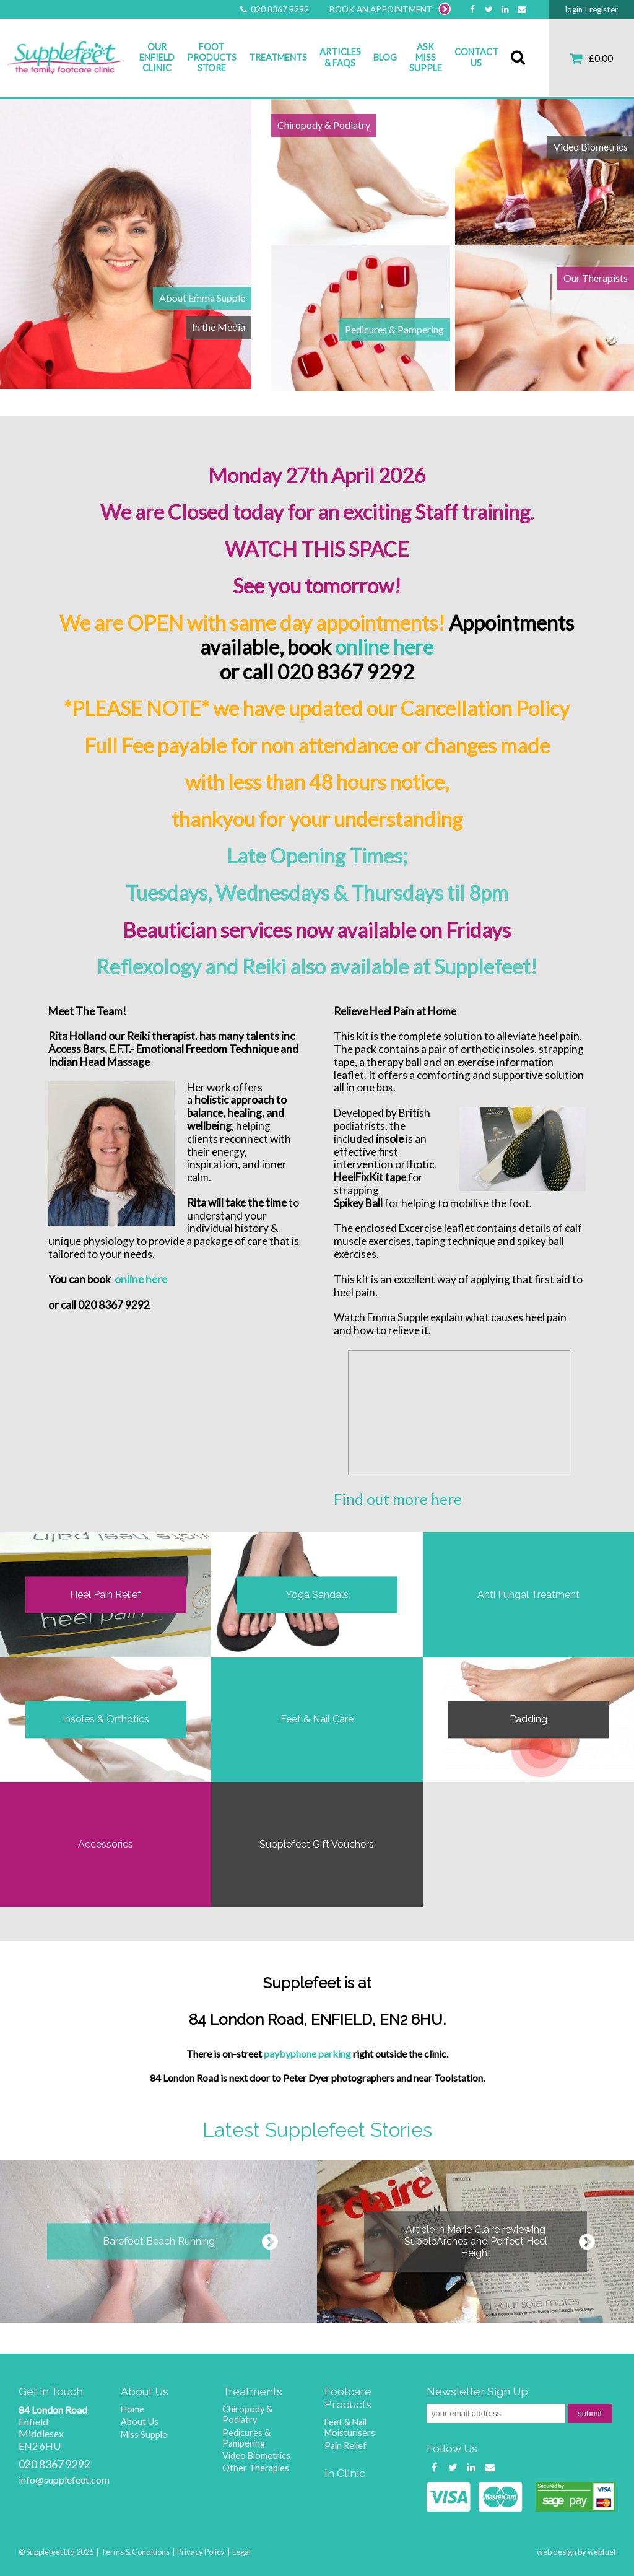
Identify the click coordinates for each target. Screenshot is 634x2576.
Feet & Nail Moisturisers (349, 2427)
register (603, 9)
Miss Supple (144, 2434)
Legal (241, 2552)
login (574, 9)
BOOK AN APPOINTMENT (390, 9)
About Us (139, 2421)
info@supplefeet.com (64, 2480)
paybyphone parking (307, 2053)
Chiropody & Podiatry (323, 125)
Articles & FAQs (340, 57)
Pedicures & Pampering (394, 329)
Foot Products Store (212, 57)
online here (384, 646)
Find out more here (398, 1499)
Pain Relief (345, 2445)
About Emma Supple (202, 297)
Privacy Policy (201, 2552)
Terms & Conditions (135, 2552)
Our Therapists (595, 278)
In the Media (218, 327)
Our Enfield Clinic (157, 57)
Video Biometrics (591, 146)
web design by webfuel (576, 2552)
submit (590, 2413)
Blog (385, 57)
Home (132, 2409)
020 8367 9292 (273, 9)
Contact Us (476, 57)
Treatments (278, 57)
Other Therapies (255, 2468)
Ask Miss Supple (425, 57)
